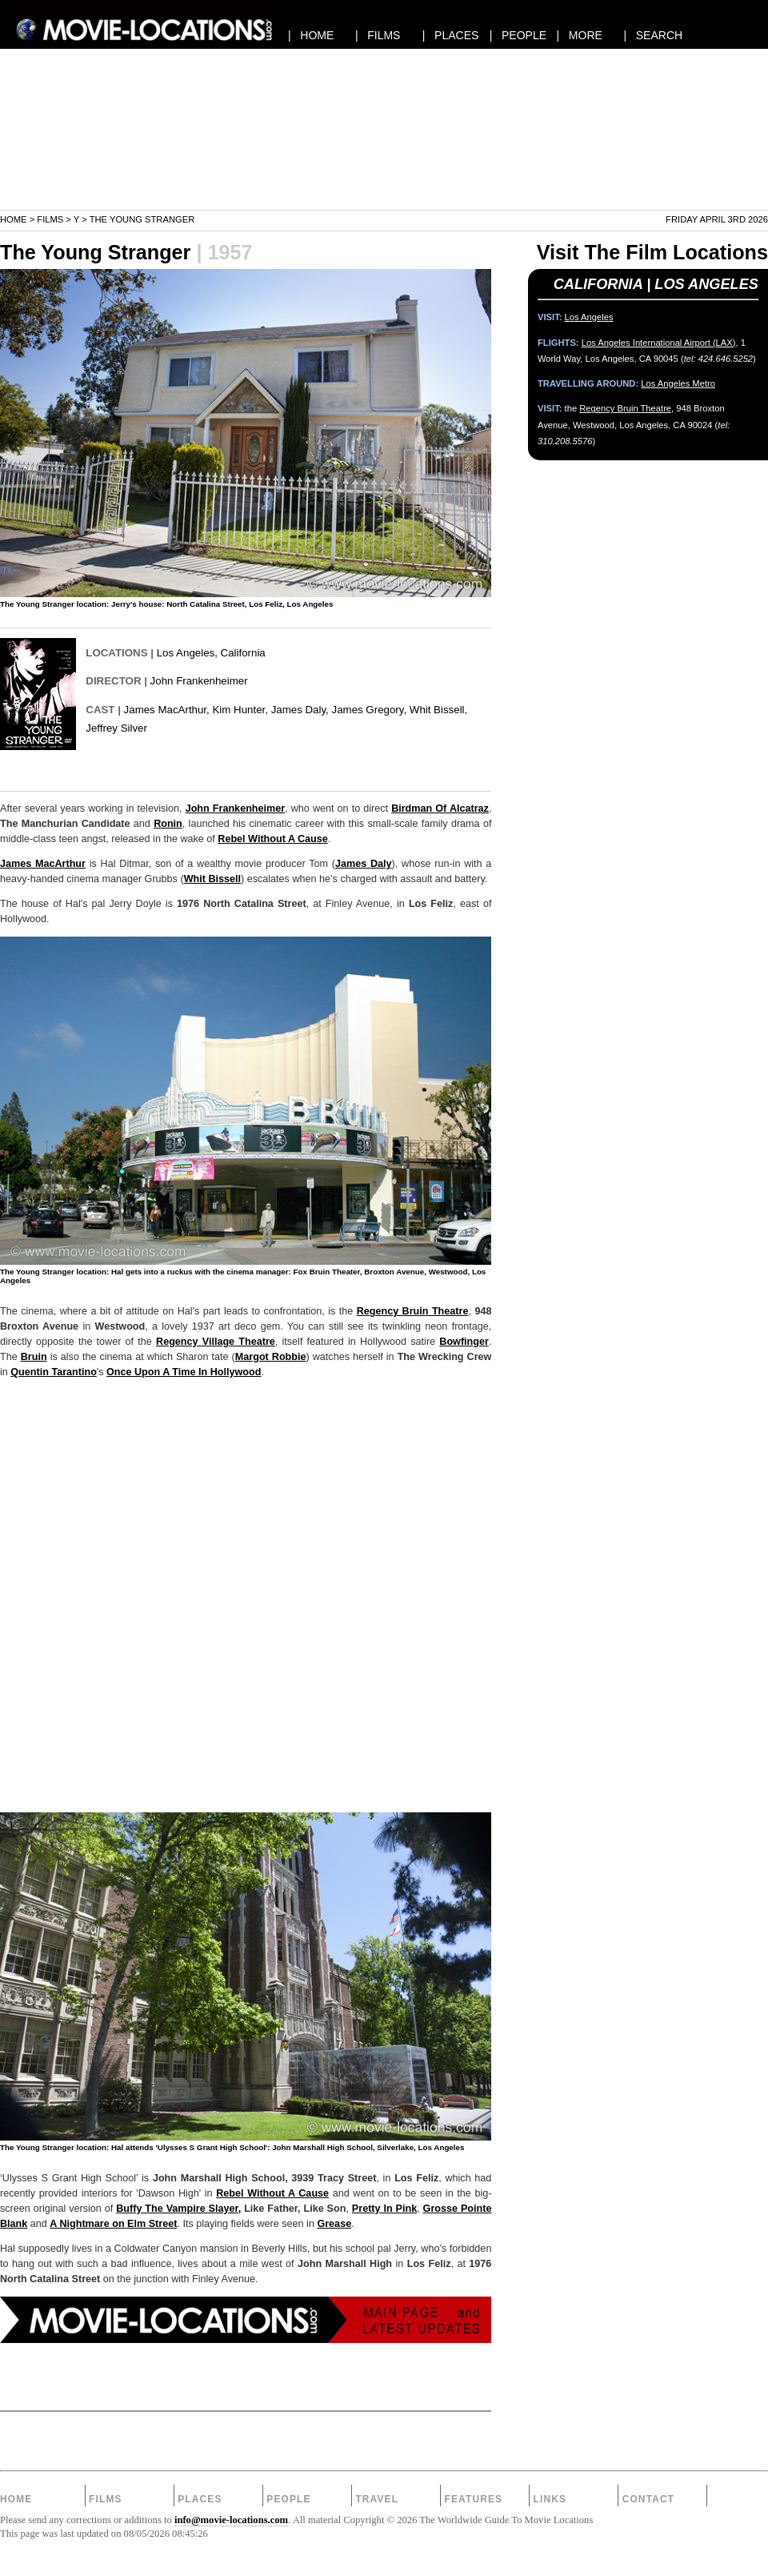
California (243, 653)
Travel (376, 2499)
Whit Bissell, (438, 710)
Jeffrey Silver (116, 728)
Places (200, 2499)
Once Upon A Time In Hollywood (183, 1372)
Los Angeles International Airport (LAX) (659, 342)
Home (13, 219)
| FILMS (378, 35)
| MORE (579, 35)
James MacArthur (43, 863)
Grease (334, 2223)
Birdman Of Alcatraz (440, 808)
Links (550, 2499)
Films (50, 219)
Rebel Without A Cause (273, 839)
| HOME (311, 35)
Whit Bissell (212, 879)
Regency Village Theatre (215, 1341)
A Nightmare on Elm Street (113, 2223)
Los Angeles (185, 653)
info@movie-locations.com (231, 2520)
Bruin (34, 1356)
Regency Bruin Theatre (413, 1311)
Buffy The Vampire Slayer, (178, 2208)
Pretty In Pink (384, 2208)
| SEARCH (652, 35)
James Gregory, (369, 710)
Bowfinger (464, 1341)
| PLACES (450, 35)
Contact (648, 2499)
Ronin (168, 823)
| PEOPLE (518, 35)
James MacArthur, (167, 710)
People (288, 2499)
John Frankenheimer (199, 681)
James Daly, (300, 710)
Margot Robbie (270, 1356)
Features (473, 2499)
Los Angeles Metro (678, 383)
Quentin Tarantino (53, 1372)
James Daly (363, 863)
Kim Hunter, (239, 710)
